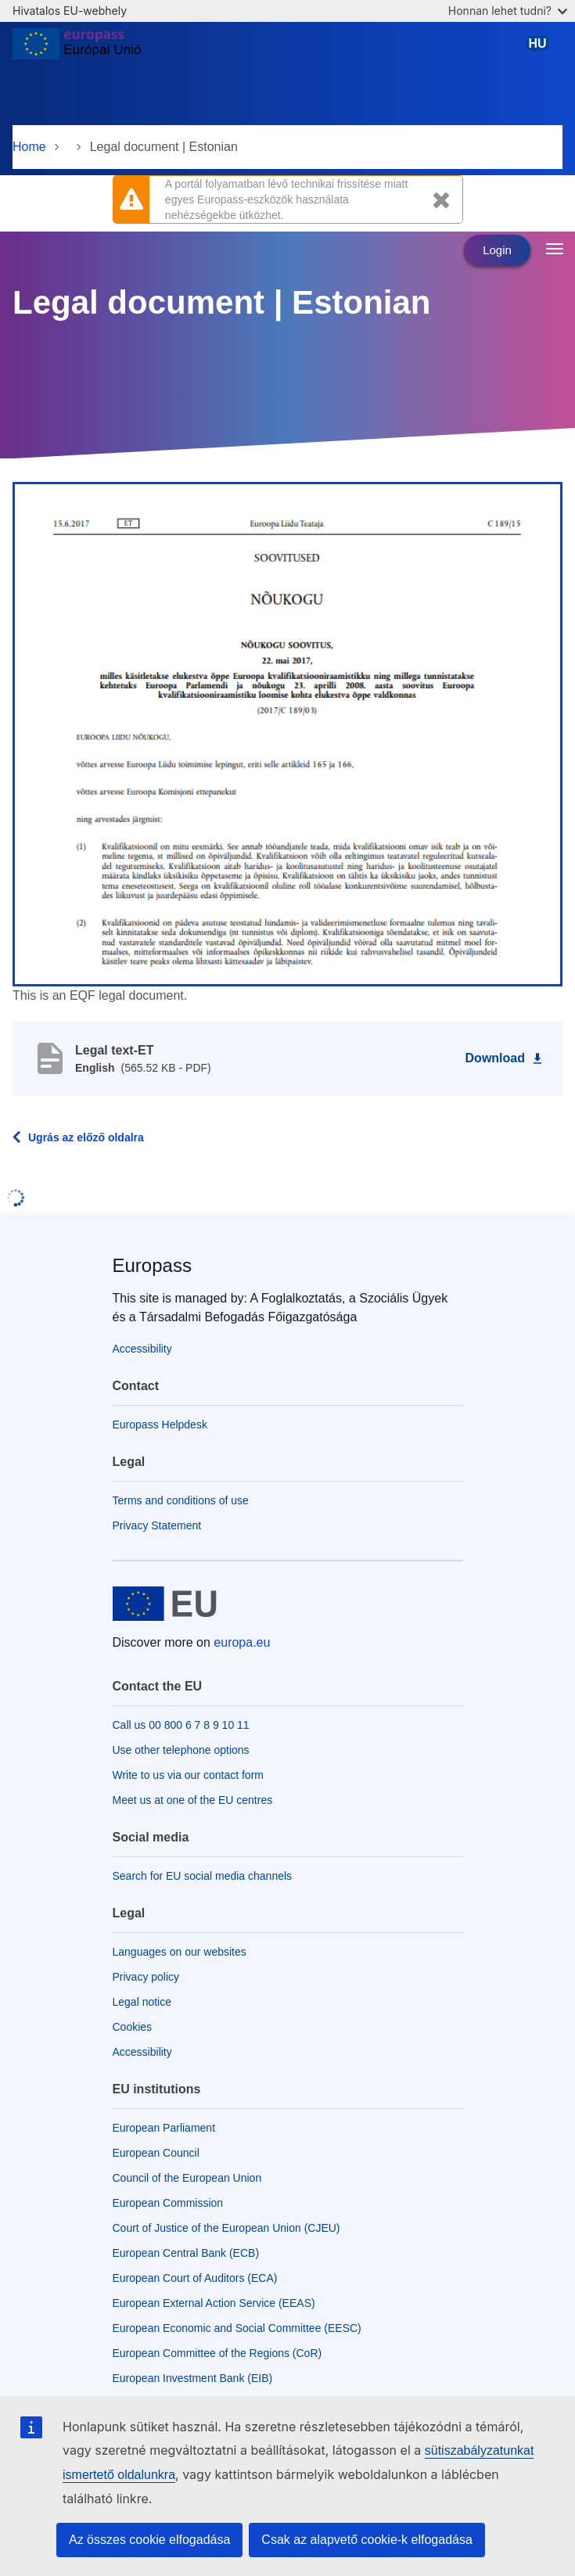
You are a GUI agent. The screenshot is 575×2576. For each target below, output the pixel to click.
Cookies (133, 2027)
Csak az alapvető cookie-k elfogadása (367, 2539)
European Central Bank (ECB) (186, 2253)
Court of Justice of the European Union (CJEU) (226, 2228)
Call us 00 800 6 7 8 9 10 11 (181, 1725)
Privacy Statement (157, 1525)
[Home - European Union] (77, 50)
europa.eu (242, 1642)
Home (29, 146)
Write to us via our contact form (188, 1775)
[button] (287, 733)
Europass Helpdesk (160, 1424)
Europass (152, 1265)
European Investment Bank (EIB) (193, 2378)
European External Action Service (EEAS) (214, 2303)
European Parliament (164, 2128)
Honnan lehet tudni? (507, 10)
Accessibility (142, 1348)
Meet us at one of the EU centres (193, 1800)
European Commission (168, 2203)
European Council (156, 2153)
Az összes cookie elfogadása (149, 2539)
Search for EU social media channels (203, 1876)
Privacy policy (146, 1977)
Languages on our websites (179, 1951)
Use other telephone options (181, 1750)
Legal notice (142, 2002)
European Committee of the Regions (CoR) (217, 2353)
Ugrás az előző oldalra (86, 1137)
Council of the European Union (187, 2178)
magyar (540, 49)
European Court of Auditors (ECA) (195, 2278)
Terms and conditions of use (181, 1500)
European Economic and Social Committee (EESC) (237, 2328)
